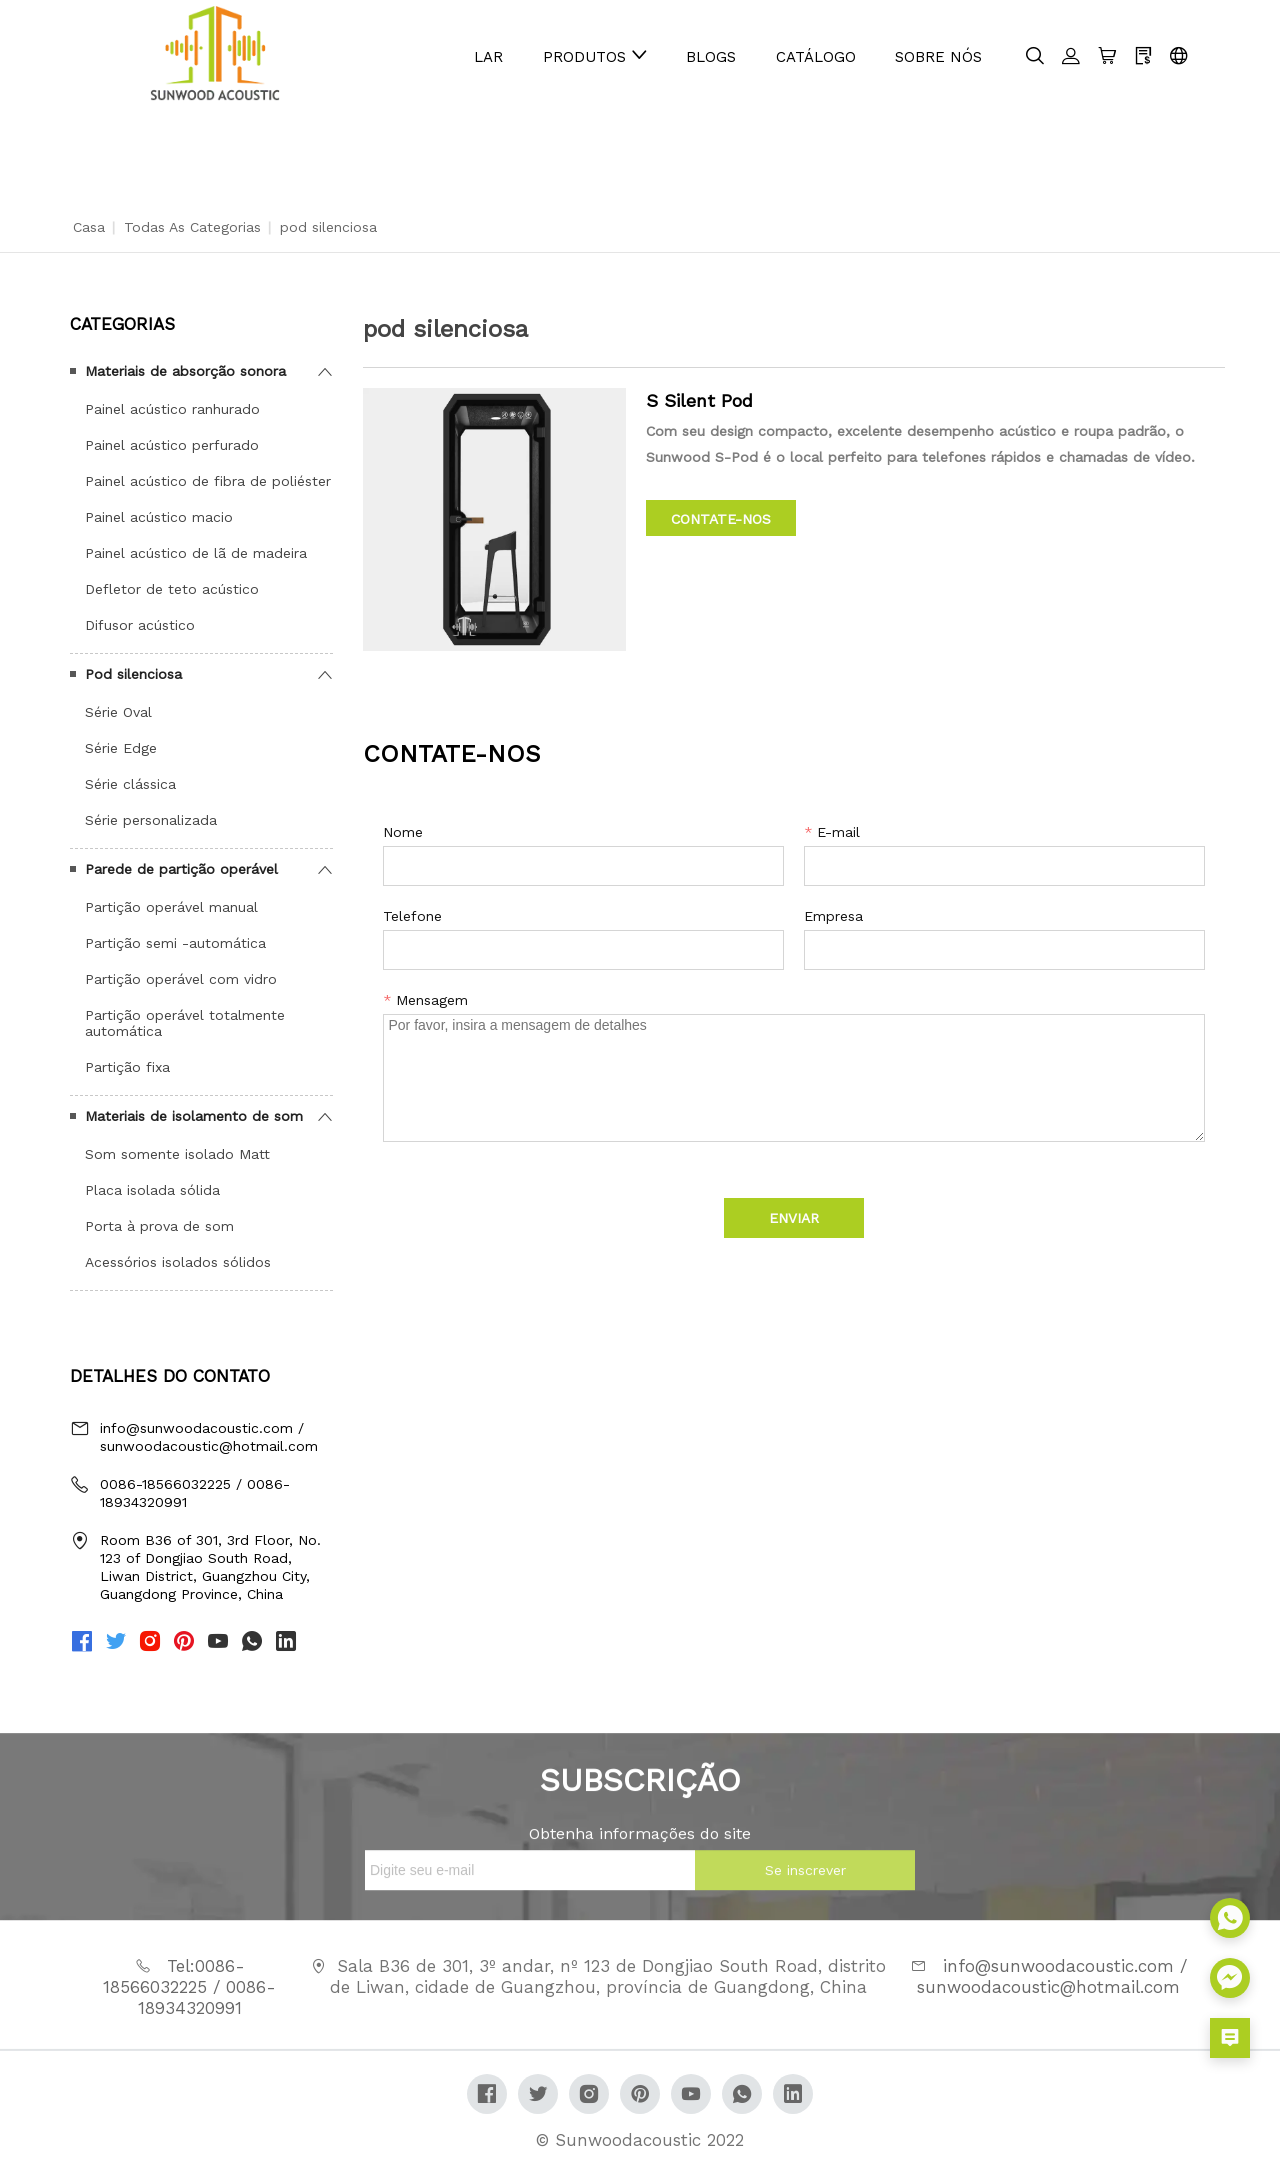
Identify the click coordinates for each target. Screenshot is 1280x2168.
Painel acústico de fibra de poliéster (208, 481)
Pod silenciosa (133, 674)
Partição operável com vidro (181, 979)
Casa (89, 227)
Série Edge (121, 748)
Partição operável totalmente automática (185, 1023)
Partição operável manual (171, 907)
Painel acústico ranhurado (172, 409)
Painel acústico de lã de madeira (196, 553)
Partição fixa (127, 1067)
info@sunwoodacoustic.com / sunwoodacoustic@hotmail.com (209, 1437)
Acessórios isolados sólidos (178, 1262)
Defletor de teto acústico (172, 589)
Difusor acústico (140, 625)
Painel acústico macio (159, 517)
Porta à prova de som (159, 1226)
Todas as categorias (192, 227)
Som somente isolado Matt (177, 1154)
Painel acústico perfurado (172, 445)
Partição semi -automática (175, 943)
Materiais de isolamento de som (194, 1116)
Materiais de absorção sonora (185, 371)
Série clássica (130, 784)
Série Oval (118, 712)
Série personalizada (151, 820)
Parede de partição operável (181, 869)
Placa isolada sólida (152, 1190)
